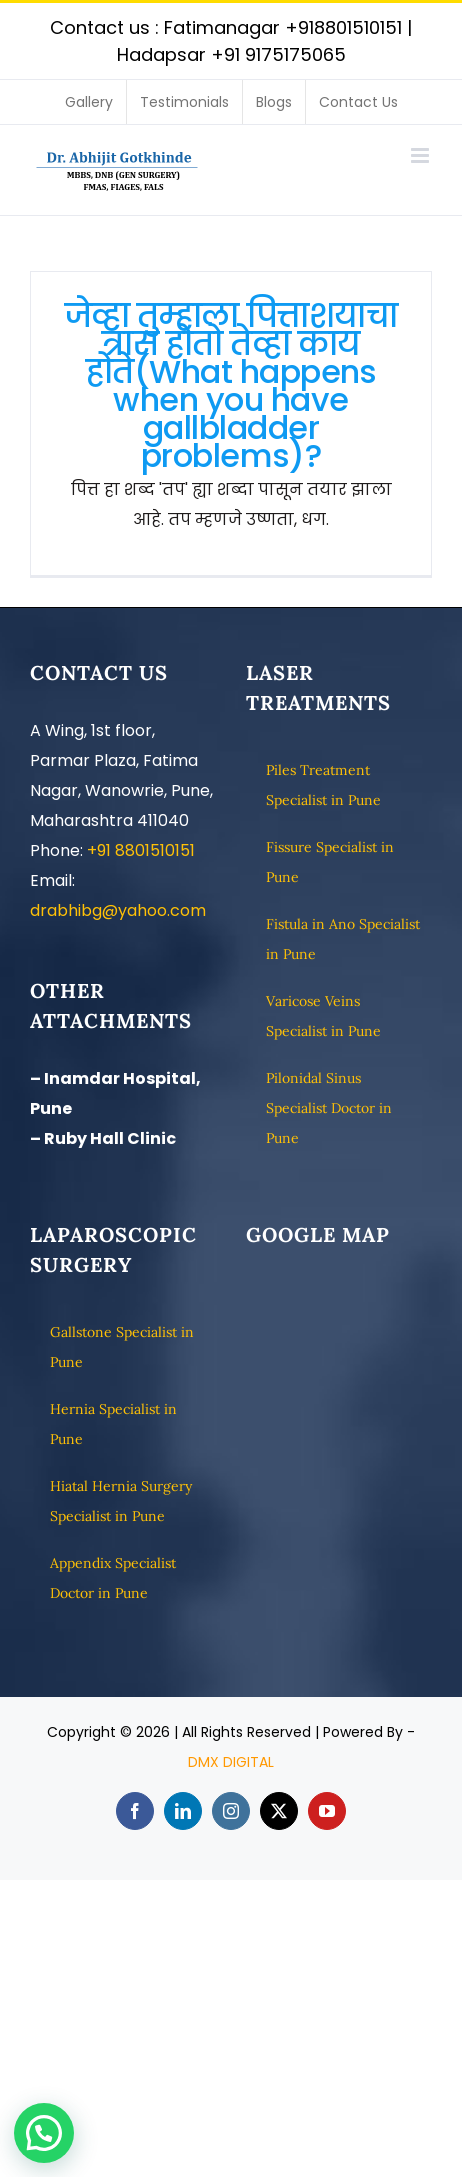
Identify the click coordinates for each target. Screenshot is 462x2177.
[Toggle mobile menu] (421, 155)
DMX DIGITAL (231, 1762)
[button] (44, 2133)
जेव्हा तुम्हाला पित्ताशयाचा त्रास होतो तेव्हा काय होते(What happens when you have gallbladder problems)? (231, 385)
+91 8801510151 (141, 850)
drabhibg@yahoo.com (118, 910)
